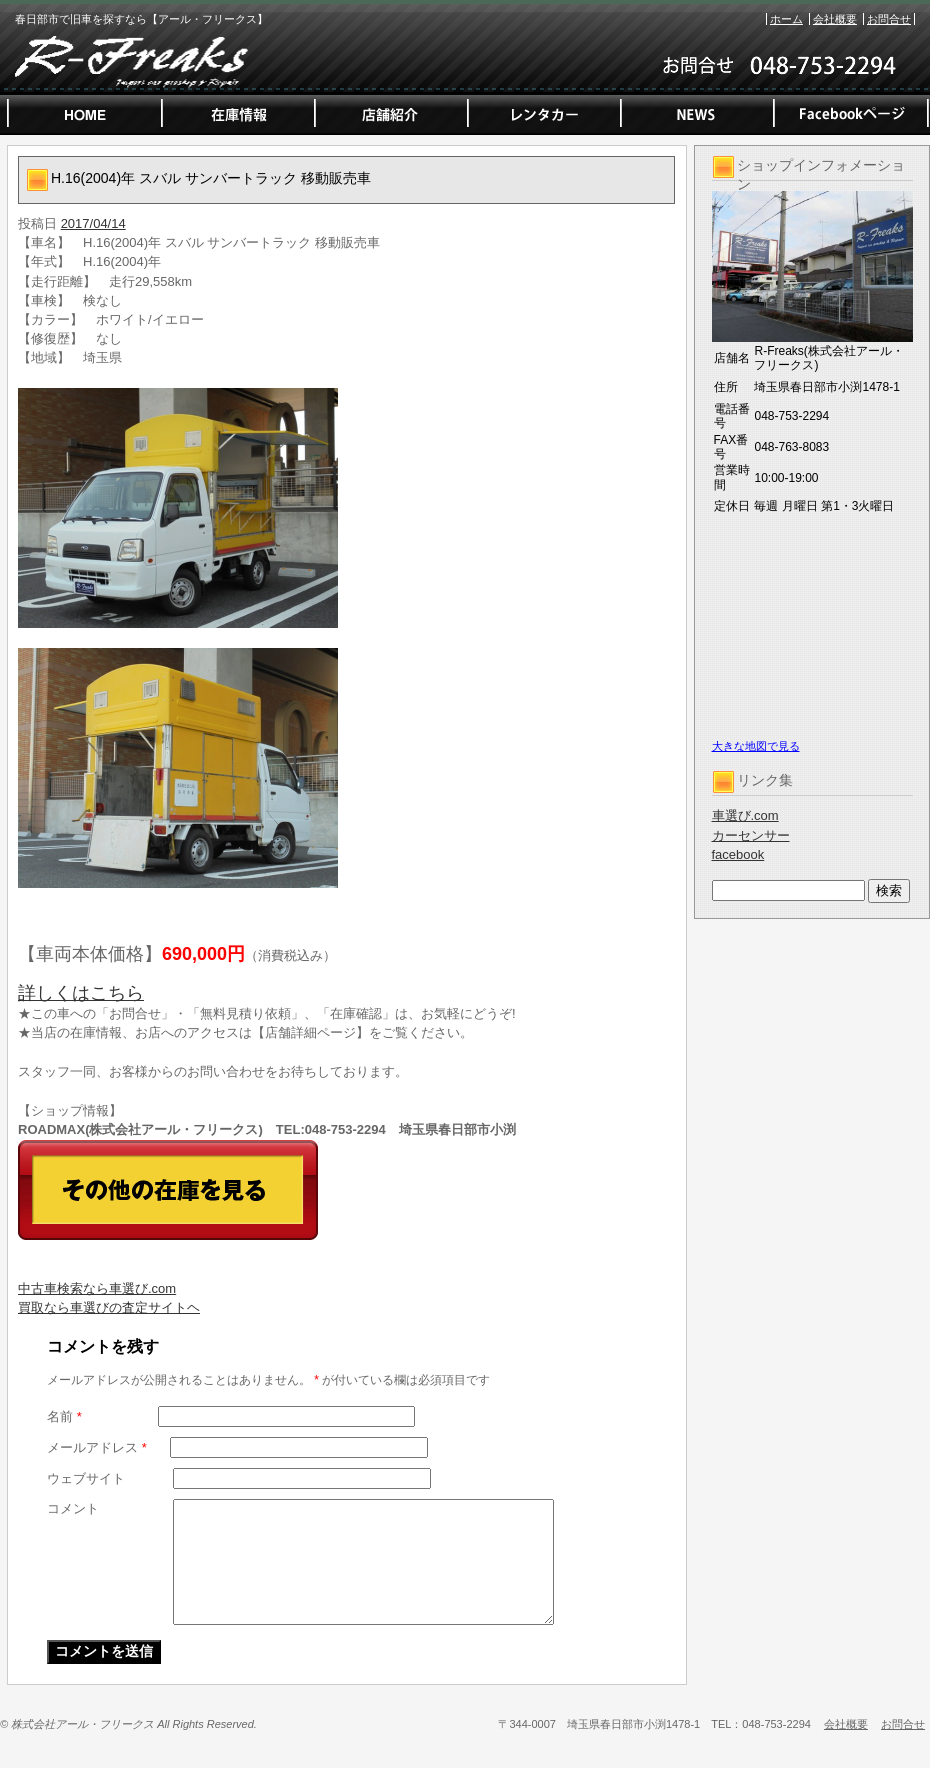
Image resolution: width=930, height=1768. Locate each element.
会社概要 (835, 19)
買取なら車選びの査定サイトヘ (109, 1307)
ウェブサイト (86, 1478)
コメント (73, 1508)
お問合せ (889, 19)
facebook (738, 854)
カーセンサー (751, 835)
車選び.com (745, 815)
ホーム (786, 19)
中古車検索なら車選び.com (97, 1288)
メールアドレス (97, 1447)
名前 (64, 1416)
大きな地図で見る (756, 746)
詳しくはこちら (81, 993)
